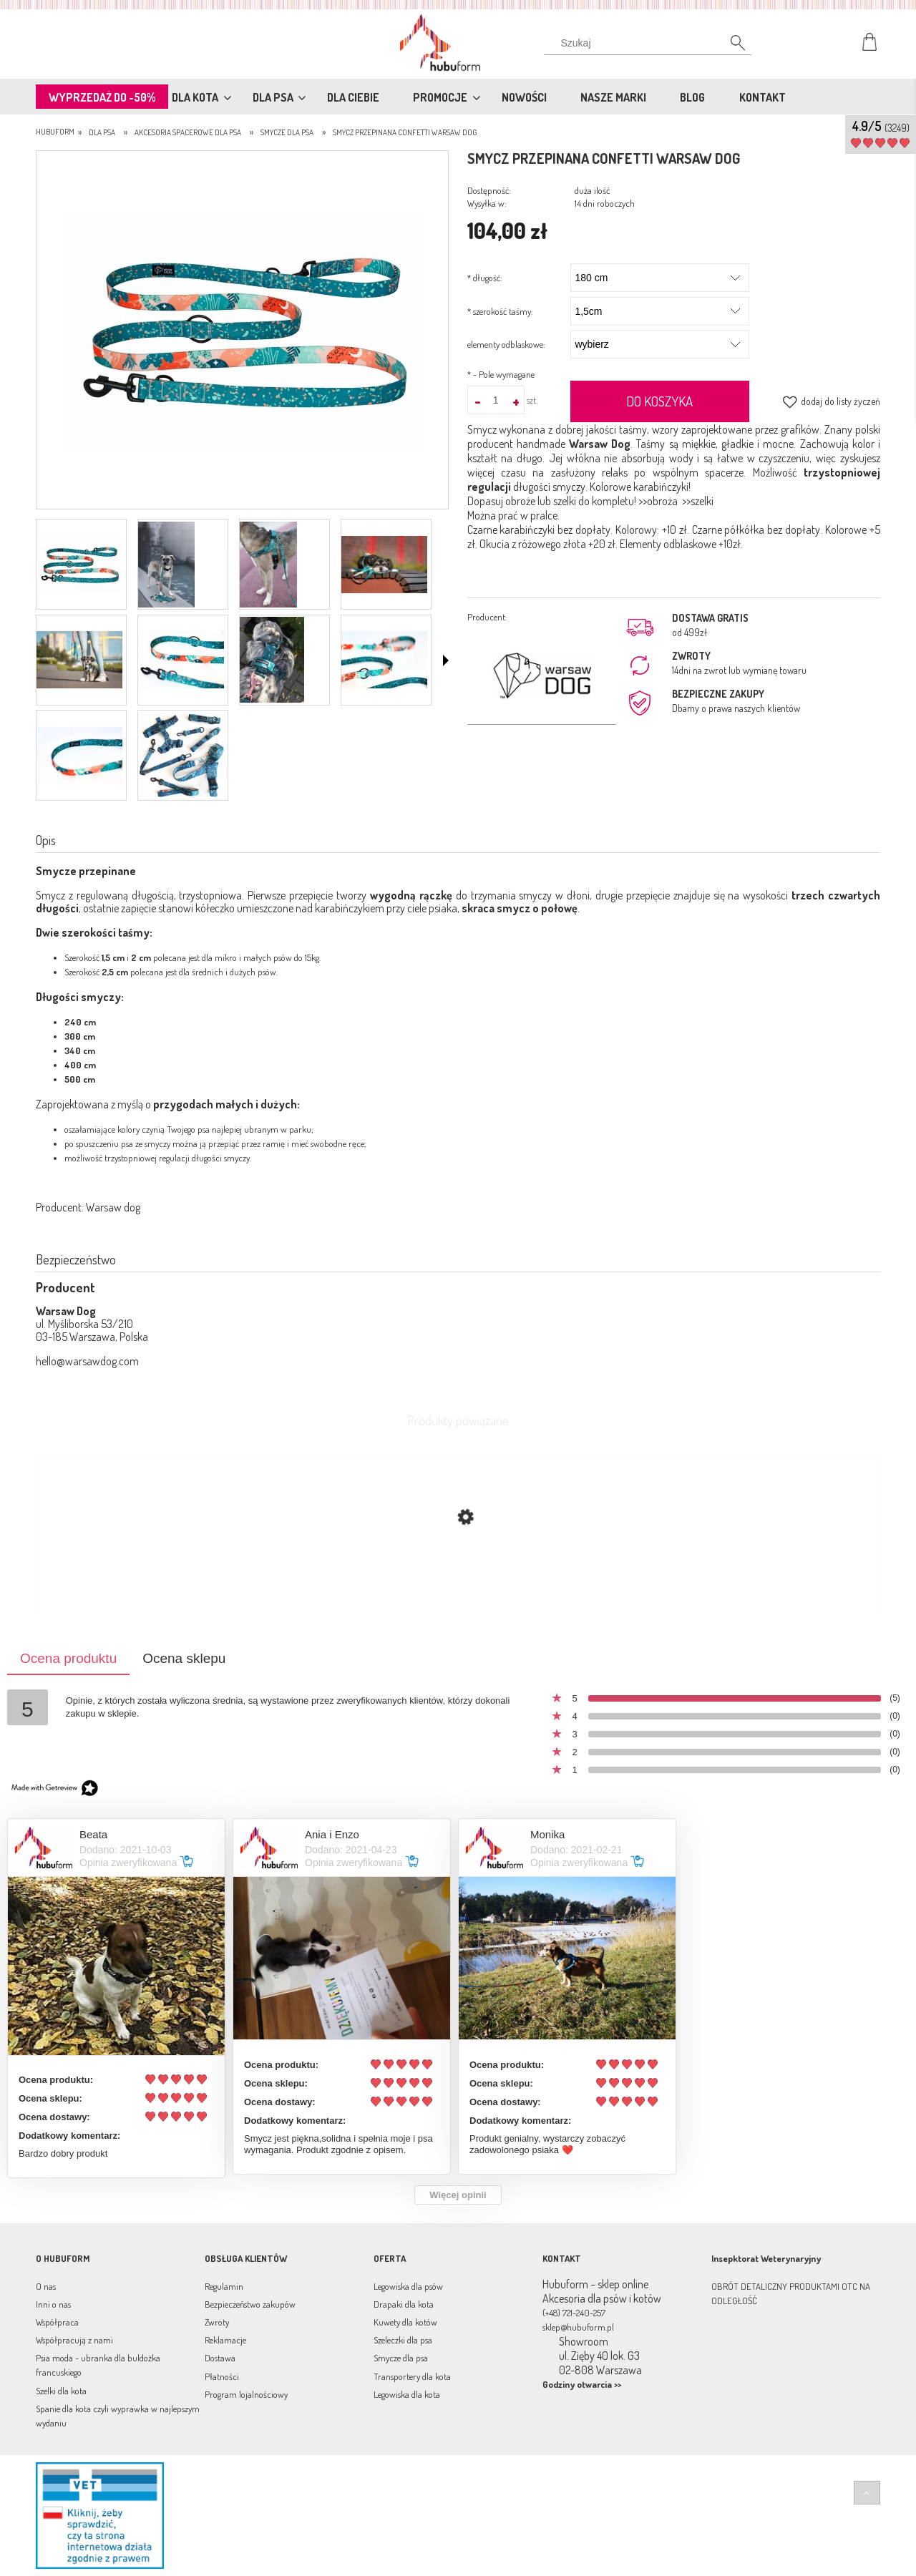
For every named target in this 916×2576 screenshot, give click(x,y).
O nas (46, 2286)
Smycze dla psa (401, 2357)
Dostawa (220, 2357)
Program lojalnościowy (246, 2394)
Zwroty (217, 2322)
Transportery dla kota (412, 2376)
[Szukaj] (729, 46)
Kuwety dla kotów (405, 2322)
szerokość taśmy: (500, 311)
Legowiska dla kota (407, 2394)
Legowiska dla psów (408, 2286)
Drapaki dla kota (404, 2304)
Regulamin (224, 2286)
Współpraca (57, 2322)
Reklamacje (225, 2340)
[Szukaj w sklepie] (650, 43)
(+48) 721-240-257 (573, 2312)
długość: (484, 277)
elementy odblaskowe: (506, 344)
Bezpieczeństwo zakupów (250, 2304)
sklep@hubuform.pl (578, 2327)
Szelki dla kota (61, 2390)
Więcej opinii (457, 2195)
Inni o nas (53, 2304)
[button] (446, 660)
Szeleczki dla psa (403, 2340)
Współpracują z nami (74, 2340)
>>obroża (658, 501)
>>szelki (697, 501)
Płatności (222, 2376)
